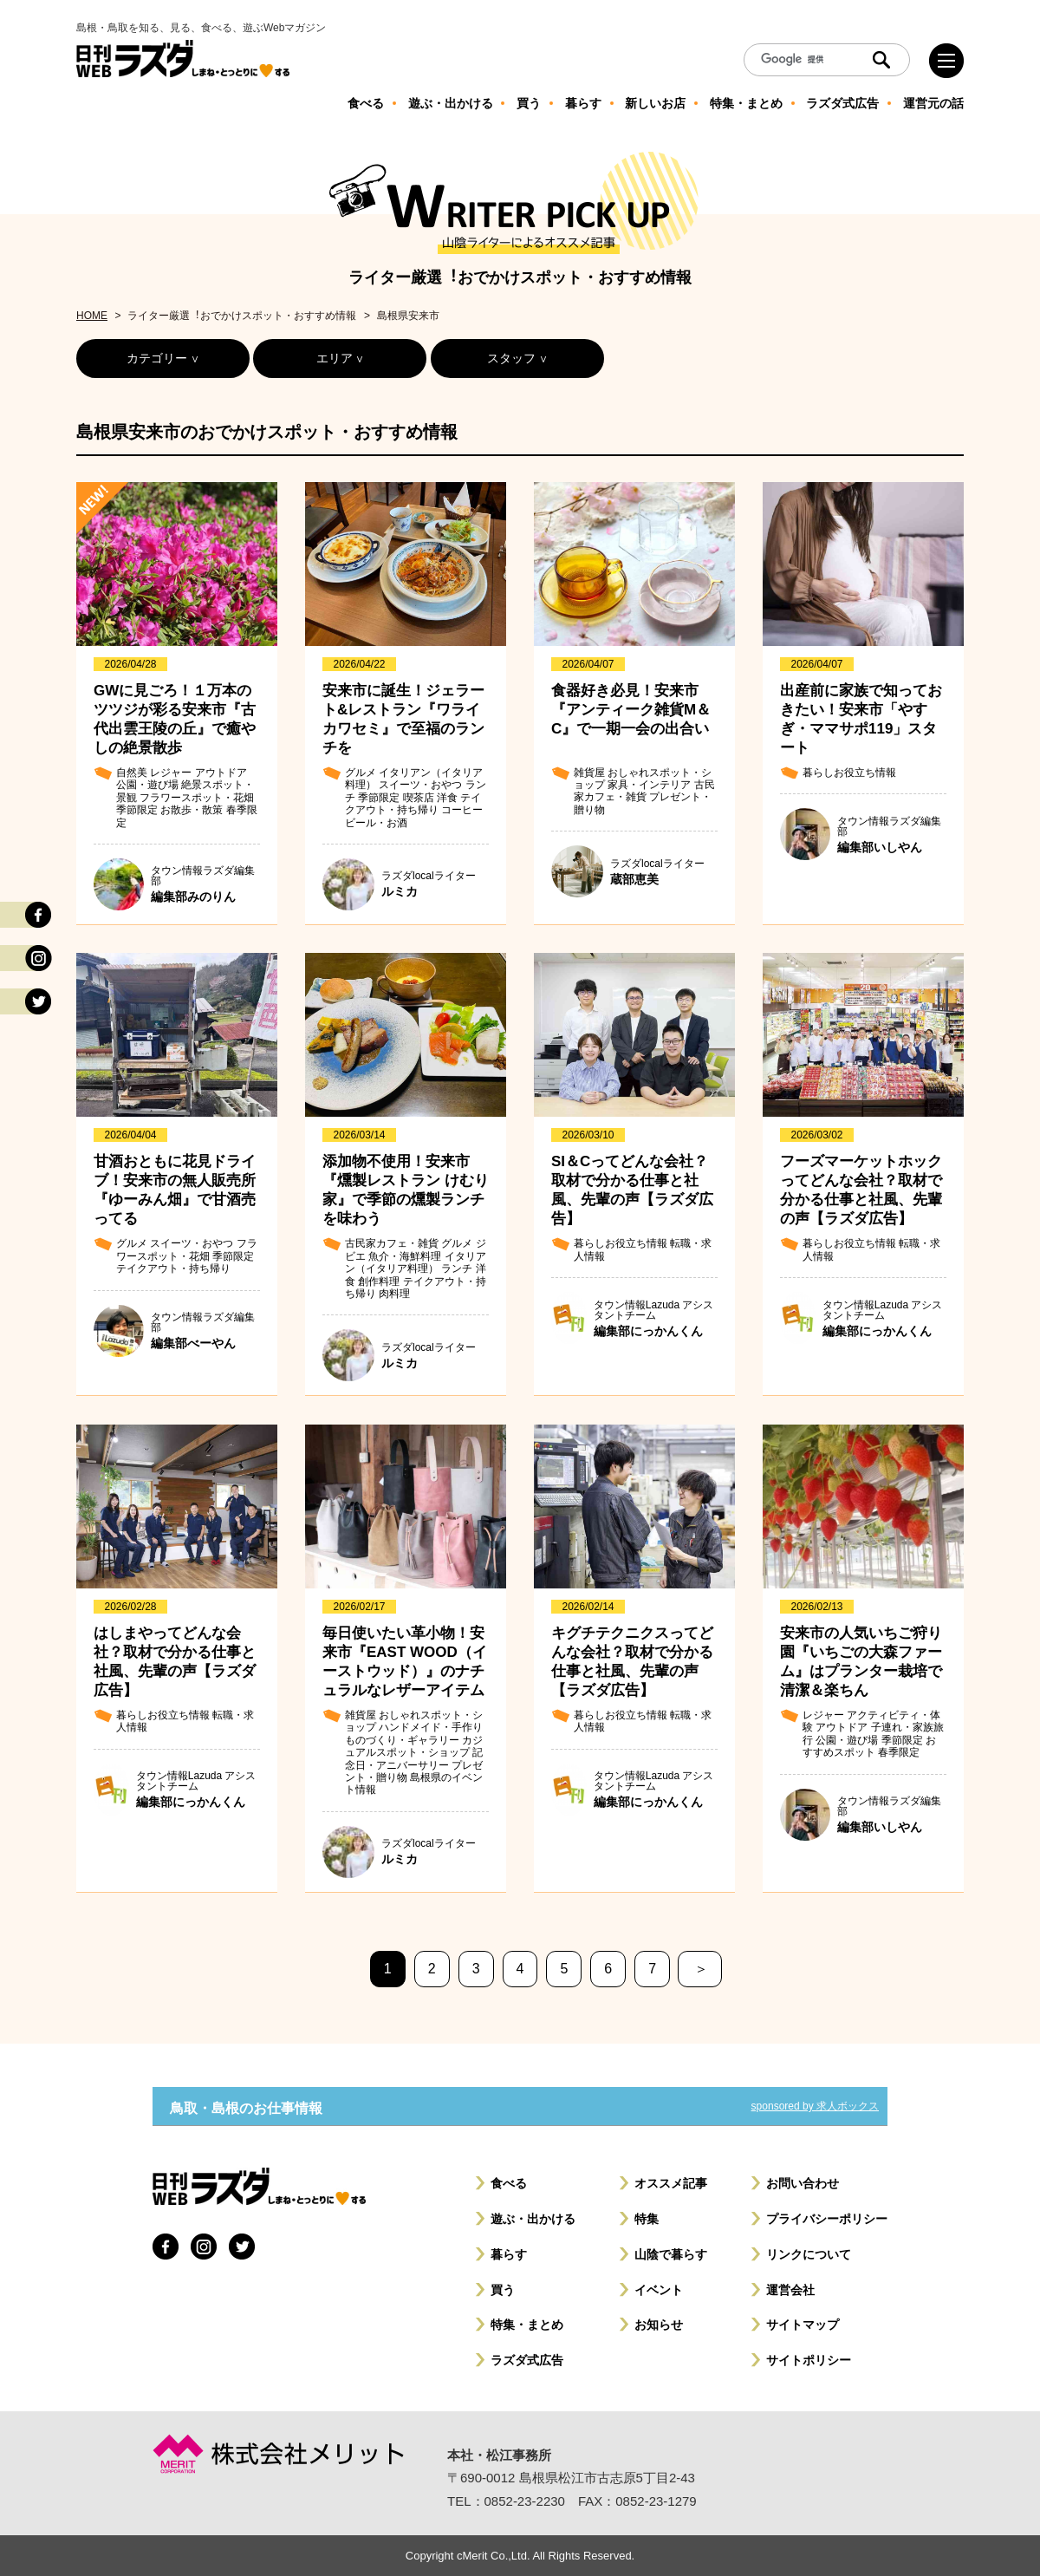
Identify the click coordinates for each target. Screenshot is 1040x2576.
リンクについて (808, 2254)
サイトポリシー (808, 2360)
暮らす (509, 2254)
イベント (658, 2290)
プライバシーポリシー (826, 2219)
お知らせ (658, 2324)
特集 (646, 2219)
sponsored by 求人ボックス (815, 2106)
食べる (509, 2183)
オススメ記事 (670, 2183)
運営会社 (790, 2290)
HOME (91, 316)
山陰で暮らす (670, 2254)
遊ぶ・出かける (533, 2219)
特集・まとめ (527, 2324)
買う (503, 2290)
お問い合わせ (802, 2183)
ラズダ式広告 (527, 2360)
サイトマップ (802, 2324)
